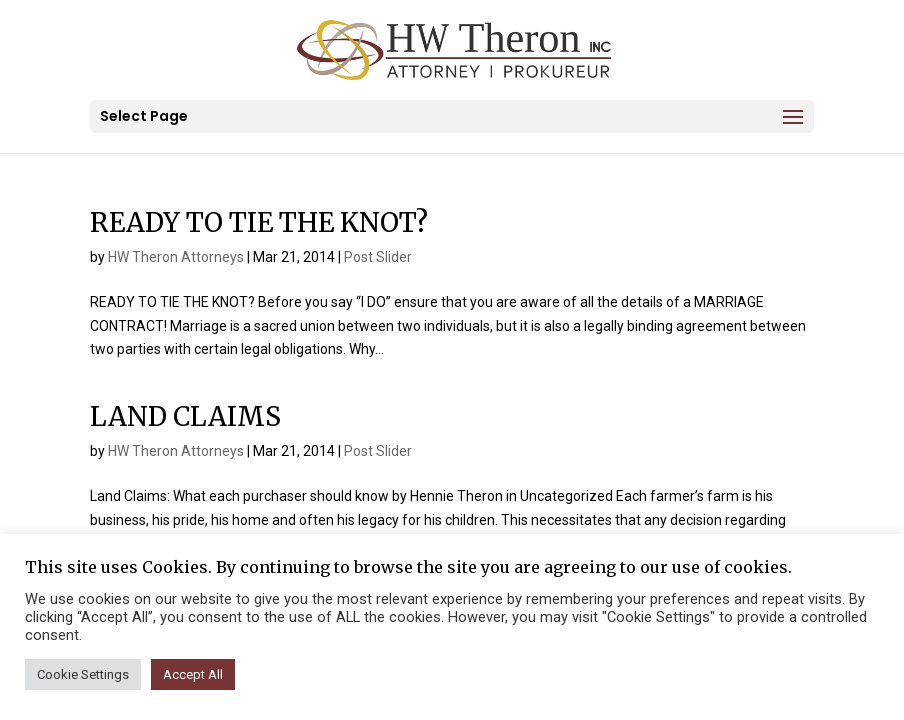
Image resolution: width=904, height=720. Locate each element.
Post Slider (378, 257)
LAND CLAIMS (185, 416)
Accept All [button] (193, 674)
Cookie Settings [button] (83, 674)
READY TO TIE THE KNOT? (259, 222)
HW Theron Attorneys (176, 257)
